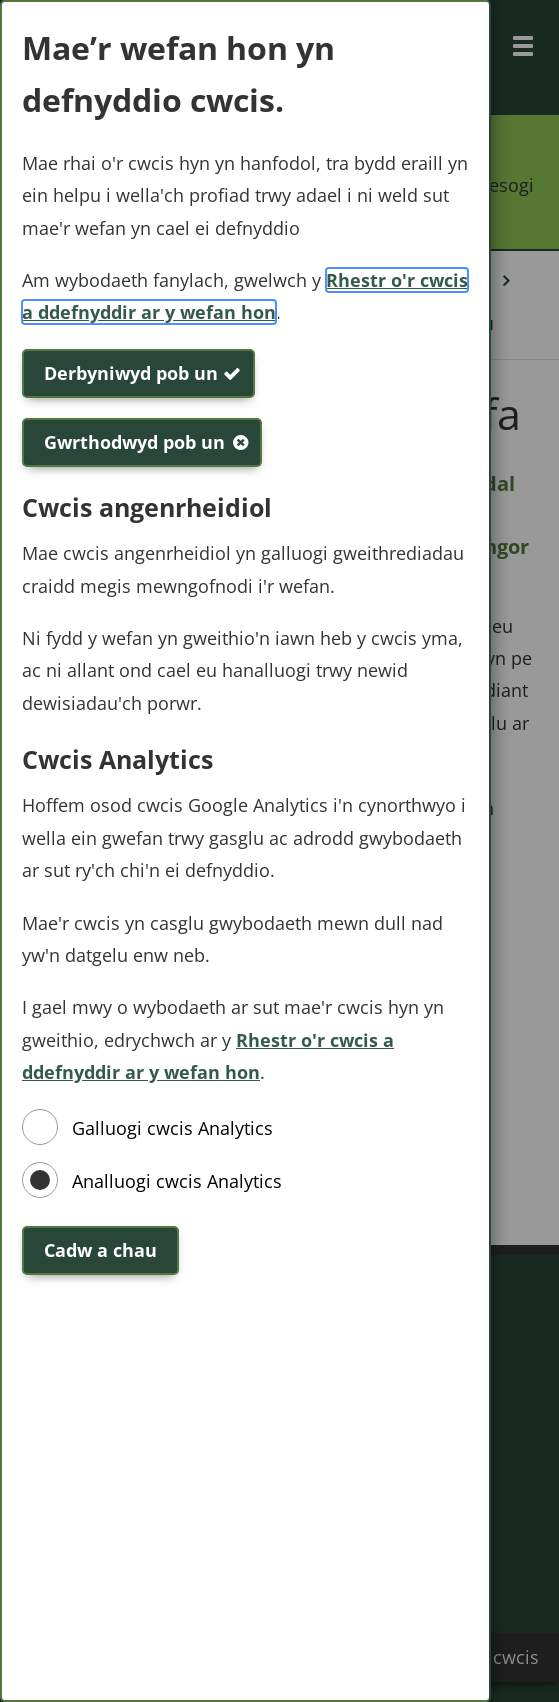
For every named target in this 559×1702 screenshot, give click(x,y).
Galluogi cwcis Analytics (172, 1128)
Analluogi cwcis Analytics (177, 1181)
